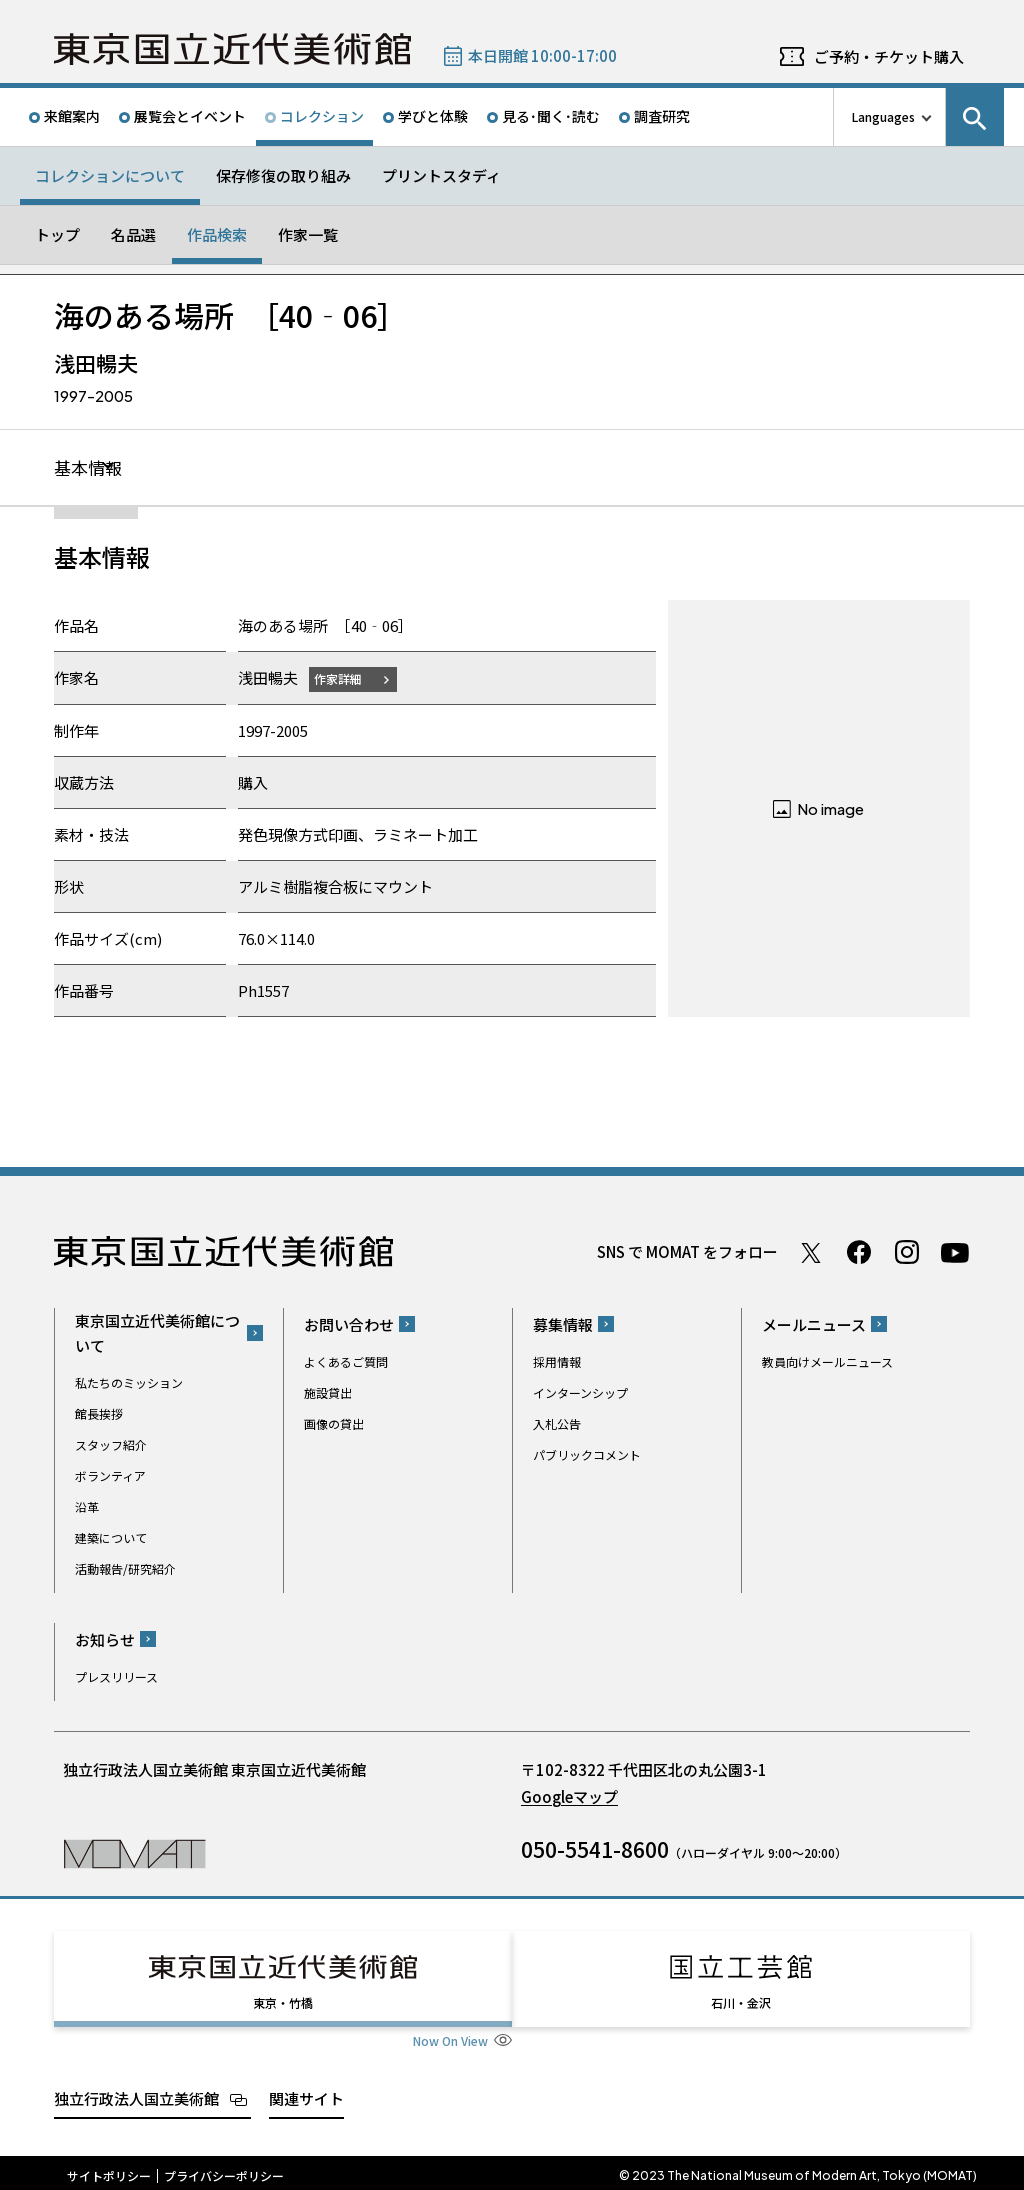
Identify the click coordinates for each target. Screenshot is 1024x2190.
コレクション (322, 116)
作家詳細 (342, 679)
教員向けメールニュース (827, 1362)
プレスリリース (116, 1677)
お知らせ (105, 1640)
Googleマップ (569, 1797)
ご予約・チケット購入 (889, 56)
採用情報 (557, 1362)
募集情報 (563, 1325)
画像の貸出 (334, 1424)
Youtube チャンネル (955, 1253)
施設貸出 (328, 1393)
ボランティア (110, 1476)
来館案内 (72, 116)
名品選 (133, 234)
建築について (111, 1538)
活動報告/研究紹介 (125, 1569)
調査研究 (662, 116)
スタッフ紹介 (111, 1445)
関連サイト (306, 2092)
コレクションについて (110, 175)
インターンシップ (580, 1393)
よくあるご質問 (346, 1362)
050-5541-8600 (595, 1850)
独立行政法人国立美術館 (136, 2092)
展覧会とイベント (190, 116)
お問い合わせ (349, 1325)
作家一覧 (308, 234)
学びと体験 (433, 116)
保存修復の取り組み (283, 175)
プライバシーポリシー (224, 2170)
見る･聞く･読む (551, 116)
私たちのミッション (129, 1383)
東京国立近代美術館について (157, 1334)
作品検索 (217, 234)
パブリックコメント (587, 1455)
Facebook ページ (859, 1253)
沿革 (87, 1507)
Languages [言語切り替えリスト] (883, 116)
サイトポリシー (109, 2170)
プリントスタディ (441, 175)
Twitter (811, 1253)
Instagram (907, 1253)
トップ (57, 234)
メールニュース (814, 1325)
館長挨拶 (99, 1414)
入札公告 (557, 1424)
